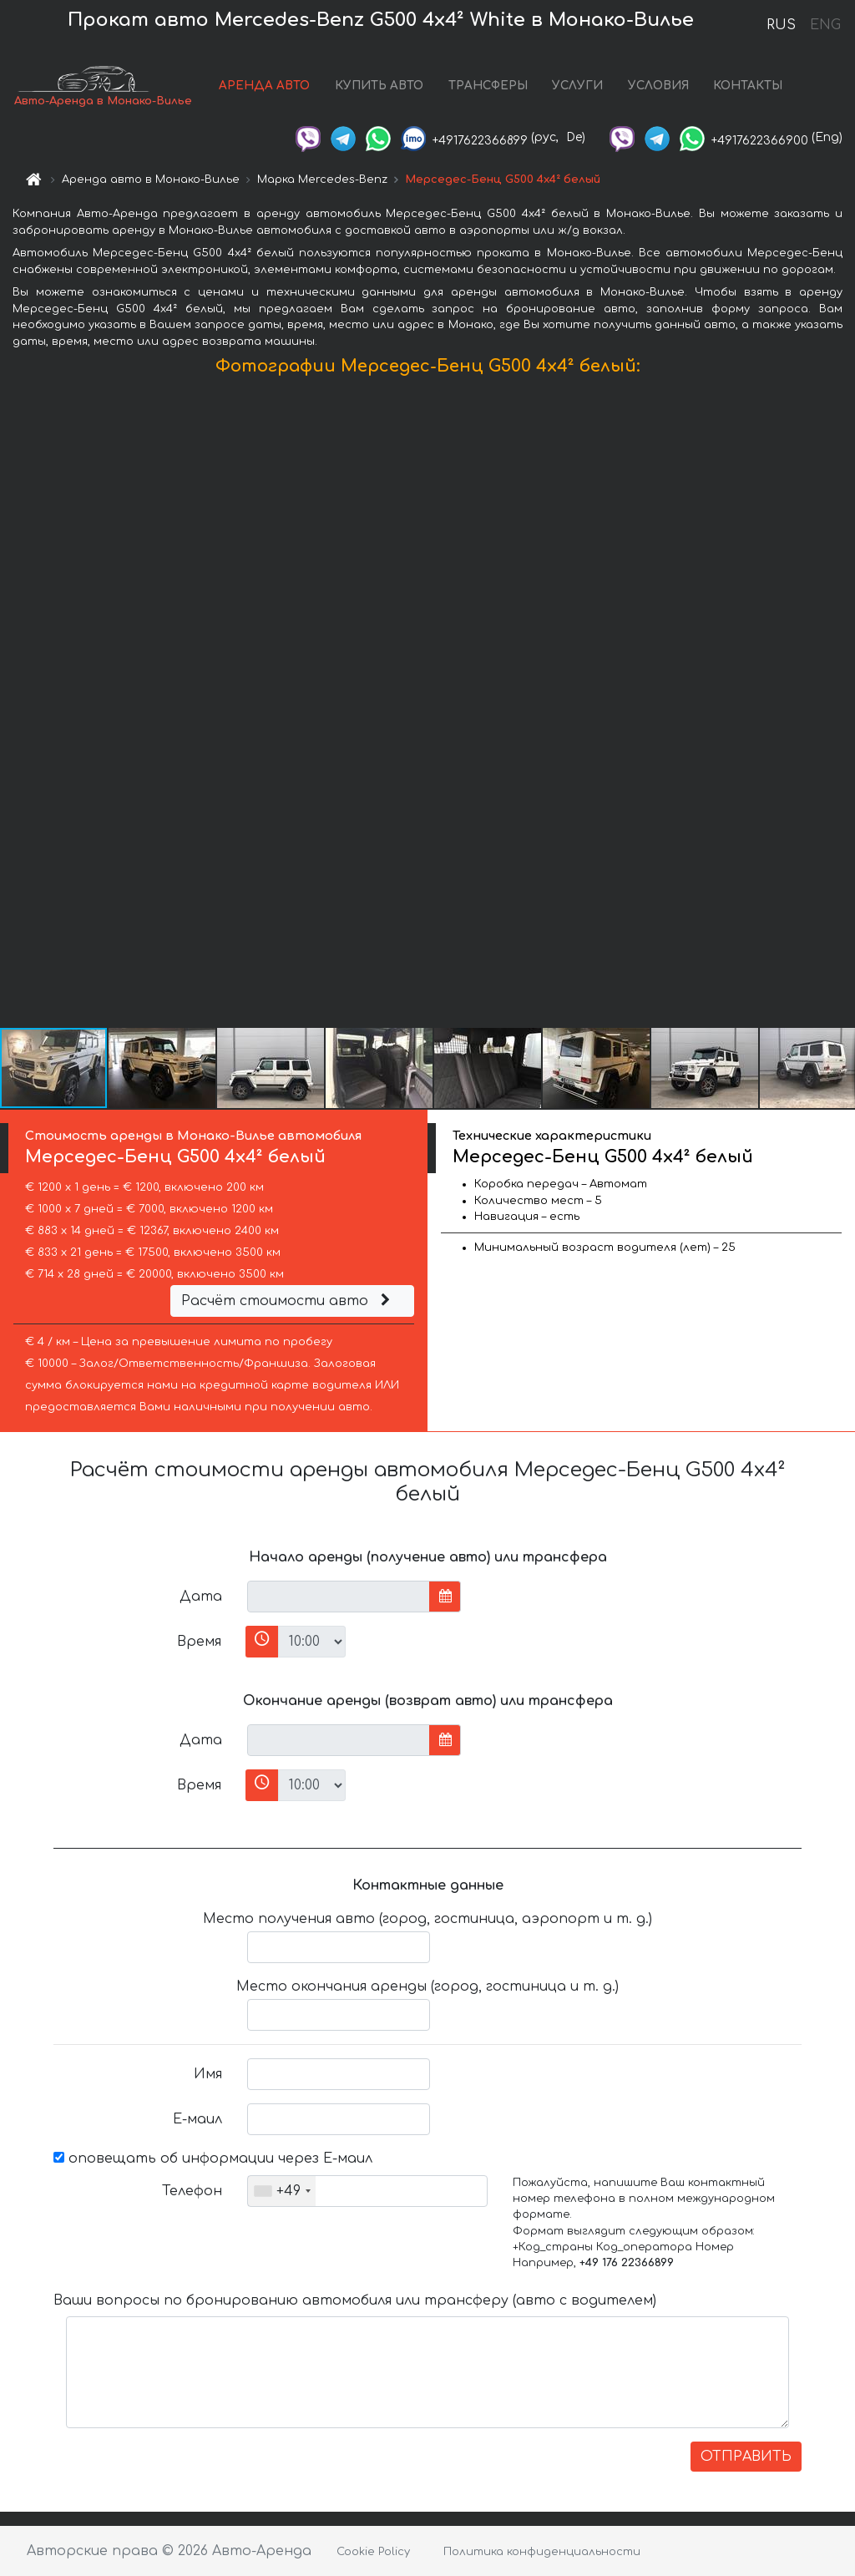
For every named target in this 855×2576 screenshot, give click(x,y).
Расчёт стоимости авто (288, 1300)
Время (199, 1641)
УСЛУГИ (577, 85)
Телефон (192, 2191)
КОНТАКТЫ (747, 85)
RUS (781, 25)
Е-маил (197, 2119)
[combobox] (282, 2191)
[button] (840, 705)
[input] (338, 1596)
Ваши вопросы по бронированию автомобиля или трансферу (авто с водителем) (354, 2300)
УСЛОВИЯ (658, 85)
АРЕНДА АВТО (264, 85)
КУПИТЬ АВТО (379, 85)
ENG (825, 25)
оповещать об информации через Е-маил (212, 2158)
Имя (208, 2074)
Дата (201, 1596)
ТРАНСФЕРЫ (488, 85)
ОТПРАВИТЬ (746, 2456)
